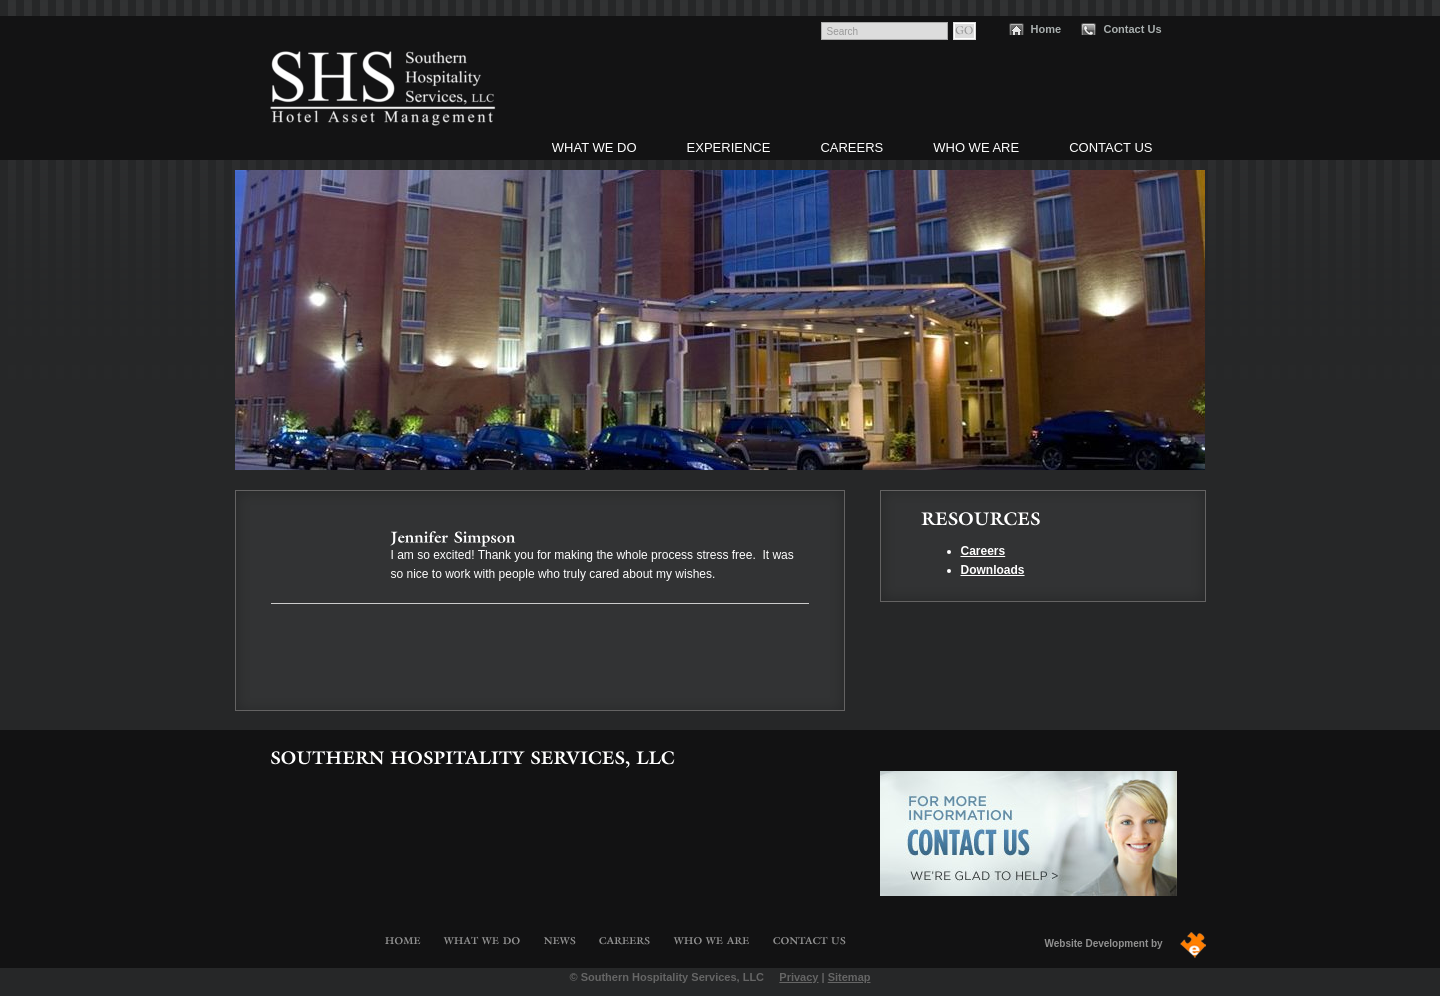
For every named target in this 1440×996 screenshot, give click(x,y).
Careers (851, 147)
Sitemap (849, 977)
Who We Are (976, 147)
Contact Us (1132, 29)
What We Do (594, 147)
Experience (729, 147)
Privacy (798, 977)
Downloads (993, 570)
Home (1046, 29)
